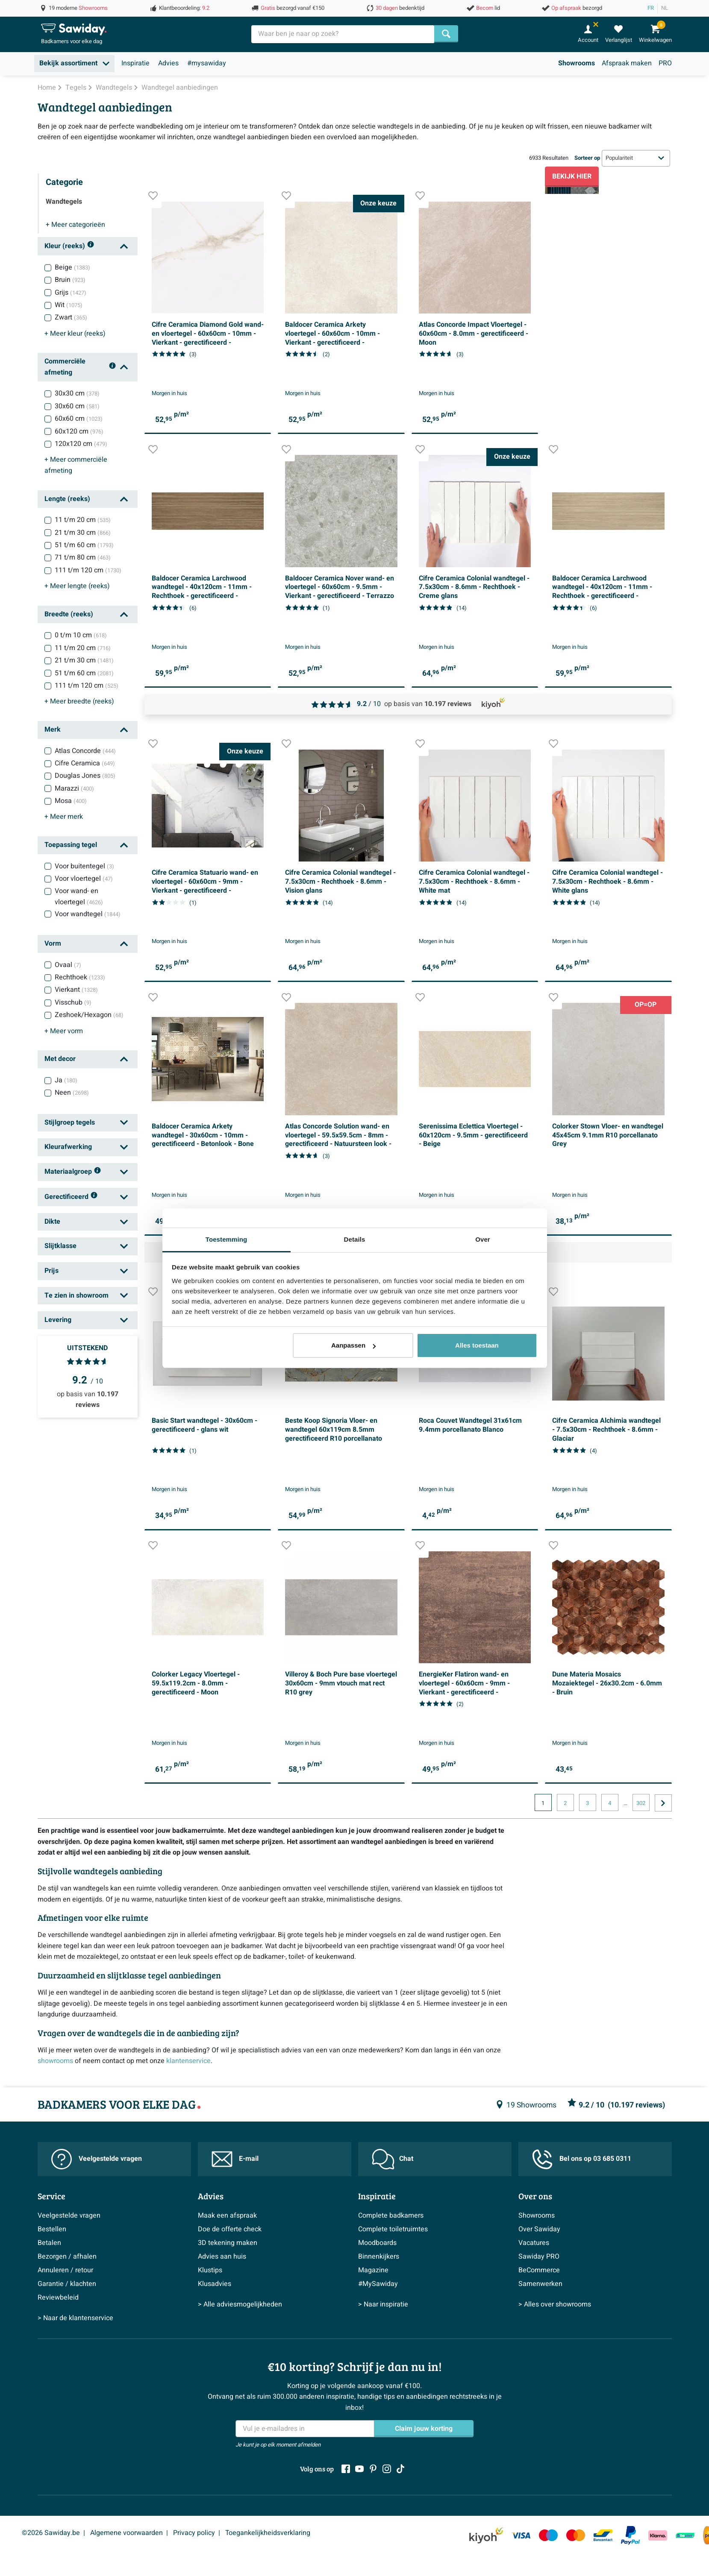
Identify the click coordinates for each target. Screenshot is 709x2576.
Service (51, 2196)
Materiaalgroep (72, 1172)
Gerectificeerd (71, 1197)
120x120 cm (81, 444)
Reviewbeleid (58, 2297)
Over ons (535, 2196)
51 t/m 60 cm (84, 545)
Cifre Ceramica (85, 763)
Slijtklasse (60, 1246)
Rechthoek (80, 977)
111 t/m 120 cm (88, 570)
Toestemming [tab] (226, 1239)
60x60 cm (79, 418)
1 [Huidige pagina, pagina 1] (542, 1803)
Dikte (52, 1221)
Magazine (373, 2270)
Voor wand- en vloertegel (79, 896)
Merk (52, 729)
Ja (66, 1080)
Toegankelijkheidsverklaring (267, 2533)
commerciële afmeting (75, 465)
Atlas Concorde (85, 751)
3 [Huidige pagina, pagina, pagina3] (587, 1803)
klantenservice (188, 2061)
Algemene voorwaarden (126, 2533)
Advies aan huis (222, 2256)
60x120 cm (79, 431)
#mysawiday (206, 63)
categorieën (75, 225)
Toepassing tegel (70, 845)
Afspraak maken (627, 63)
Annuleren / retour (65, 2270)
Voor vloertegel (84, 878)
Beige (72, 267)
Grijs (70, 292)
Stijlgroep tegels (69, 1122)
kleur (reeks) (75, 333)
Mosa (71, 801)
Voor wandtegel (88, 914)
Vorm (52, 943)
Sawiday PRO (538, 2256)
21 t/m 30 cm (83, 533)
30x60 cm (77, 406)
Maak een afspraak (227, 2215)
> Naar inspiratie (383, 2304)
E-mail (235, 2159)
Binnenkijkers (378, 2256)
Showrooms (576, 63)
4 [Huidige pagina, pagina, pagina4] (609, 1803)
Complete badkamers (391, 2215)
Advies (168, 63)
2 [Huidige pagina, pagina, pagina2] (565, 1803)
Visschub (73, 1002)
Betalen (49, 2243)
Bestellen (52, 2229)
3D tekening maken (227, 2243)
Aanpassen (353, 1345)
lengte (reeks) (77, 586)
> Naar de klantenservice (75, 2318)
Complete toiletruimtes (393, 2229)
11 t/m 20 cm (83, 520)
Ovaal (68, 965)
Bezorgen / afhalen (67, 2256)
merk (63, 817)
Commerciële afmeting (80, 367)
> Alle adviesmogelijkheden (240, 2304)
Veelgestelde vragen (96, 2159)
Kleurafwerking (68, 1147)
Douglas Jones (85, 776)
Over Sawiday (539, 2229)
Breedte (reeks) (68, 614)
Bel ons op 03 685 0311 (581, 2159)
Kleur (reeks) (69, 246)
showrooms (55, 2061)
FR (650, 8)
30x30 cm (77, 393)
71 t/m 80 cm (83, 557)
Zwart (71, 317)
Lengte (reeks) (67, 499)
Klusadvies (214, 2284)
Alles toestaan (477, 1345)
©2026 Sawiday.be (51, 2533)
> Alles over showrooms (554, 2304)
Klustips (210, 2270)
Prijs (51, 1271)
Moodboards (377, 2243)
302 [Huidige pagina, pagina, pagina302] (640, 1803)
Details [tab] (354, 1239)
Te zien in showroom (76, 1295)
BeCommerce (539, 2270)
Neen (72, 1092)
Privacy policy (194, 2533)
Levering (57, 1320)
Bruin (70, 280)
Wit (68, 305)
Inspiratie (135, 63)
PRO (665, 63)
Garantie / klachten (67, 2284)
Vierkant (76, 990)
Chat (392, 2159)
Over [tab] (482, 1239)
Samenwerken (540, 2284)
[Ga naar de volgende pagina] (663, 1802)
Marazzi (74, 788)
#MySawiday (378, 2284)
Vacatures (533, 2243)
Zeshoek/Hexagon (89, 1015)
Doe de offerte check (230, 2229)
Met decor (60, 1059)
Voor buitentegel (84, 866)
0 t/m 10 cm (81, 635)
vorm (63, 1031)
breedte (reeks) (79, 701)
